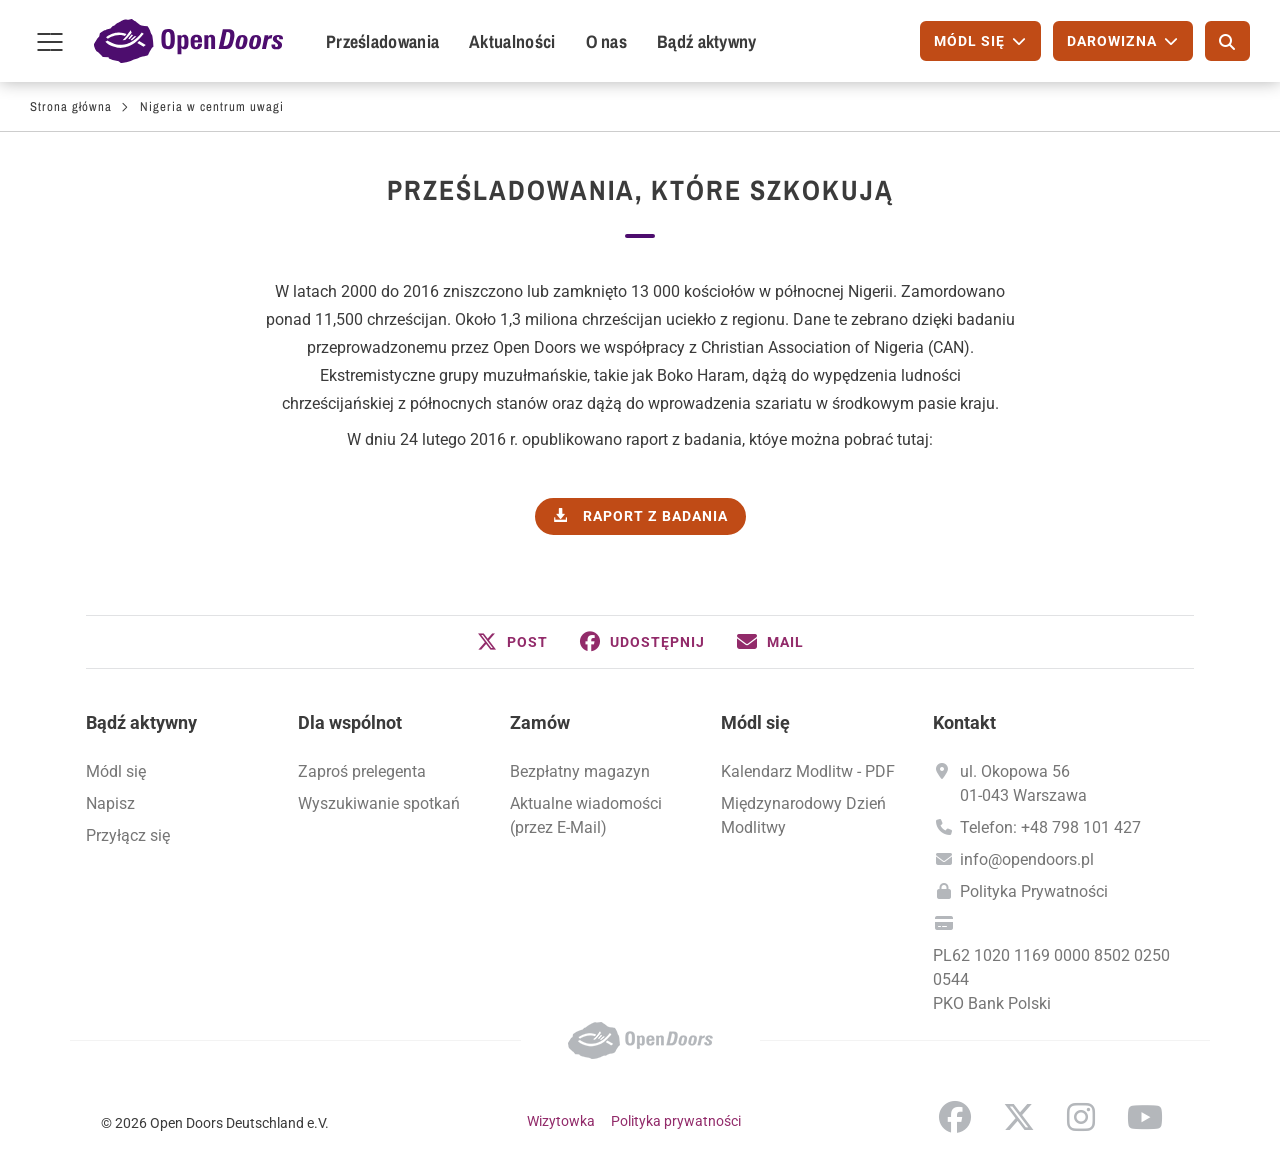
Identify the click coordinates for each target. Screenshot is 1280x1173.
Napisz (110, 803)
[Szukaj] (1227, 41)
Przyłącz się (128, 835)
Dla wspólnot (350, 722)
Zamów (540, 722)
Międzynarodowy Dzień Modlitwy (803, 815)
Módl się (116, 771)
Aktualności (512, 41)
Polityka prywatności (676, 1121)
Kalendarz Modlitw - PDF (808, 771)
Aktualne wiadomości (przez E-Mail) (586, 815)
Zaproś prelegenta (362, 771)
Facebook (955, 1117)
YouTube (1145, 1117)
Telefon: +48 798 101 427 (1050, 827)
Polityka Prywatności (1034, 891)
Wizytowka (561, 1121)
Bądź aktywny (707, 41)
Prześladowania (382, 41)
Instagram (1081, 1117)
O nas (607, 41)
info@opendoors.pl (1027, 859)
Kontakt (964, 722)
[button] (512, 642)
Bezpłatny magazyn (580, 771)
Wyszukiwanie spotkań (379, 803)
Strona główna (71, 106)
